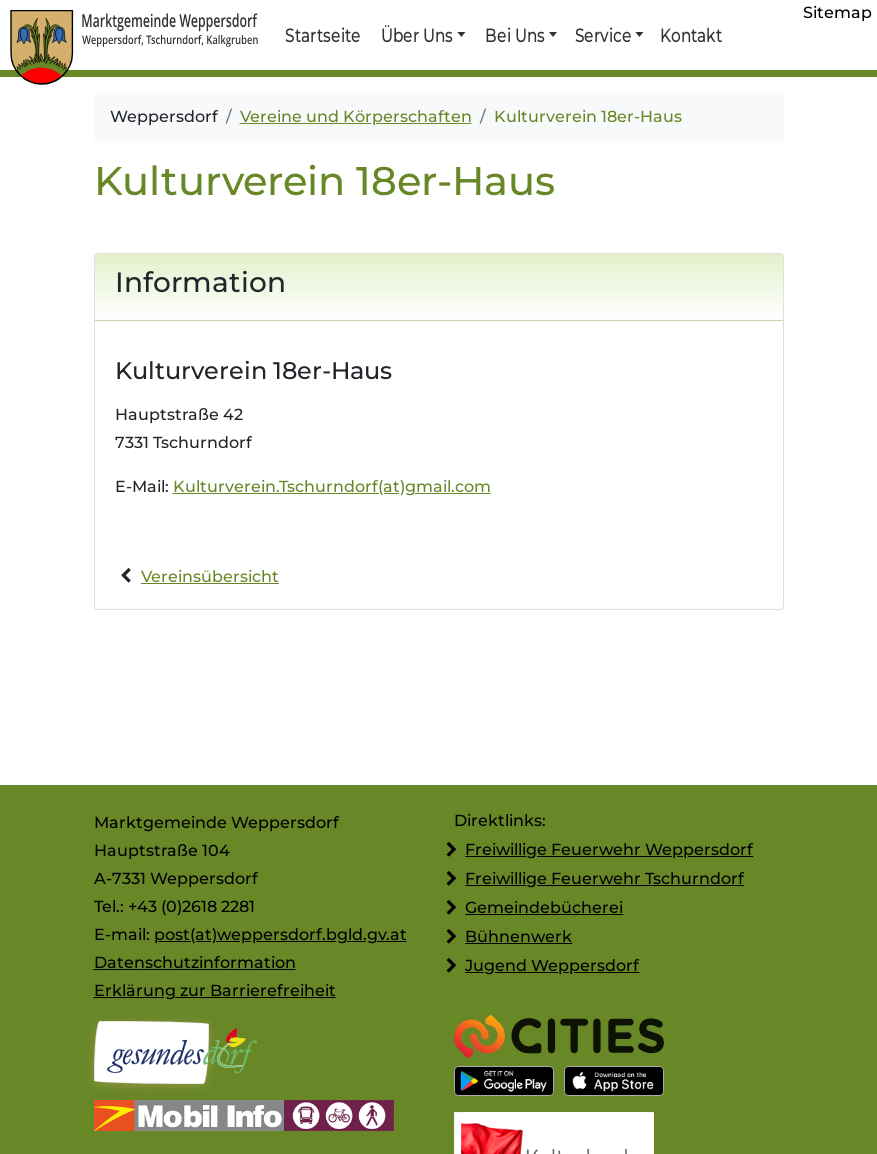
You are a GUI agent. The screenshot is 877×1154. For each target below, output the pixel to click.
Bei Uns (515, 35)
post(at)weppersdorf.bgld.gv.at (280, 934)
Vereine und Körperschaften (356, 116)
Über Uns (417, 35)
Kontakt (690, 35)
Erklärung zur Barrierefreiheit (215, 990)
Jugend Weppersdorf (552, 965)
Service (602, 35)
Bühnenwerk (518, 936)
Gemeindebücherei (544, 907)
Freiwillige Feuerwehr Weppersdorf (609, 849)
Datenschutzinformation (195, 962)
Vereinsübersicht (210, 576)
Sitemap (837, 12)
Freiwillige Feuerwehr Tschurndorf (604, 878)
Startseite (322, 35)
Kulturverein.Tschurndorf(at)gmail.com (332, 486)
